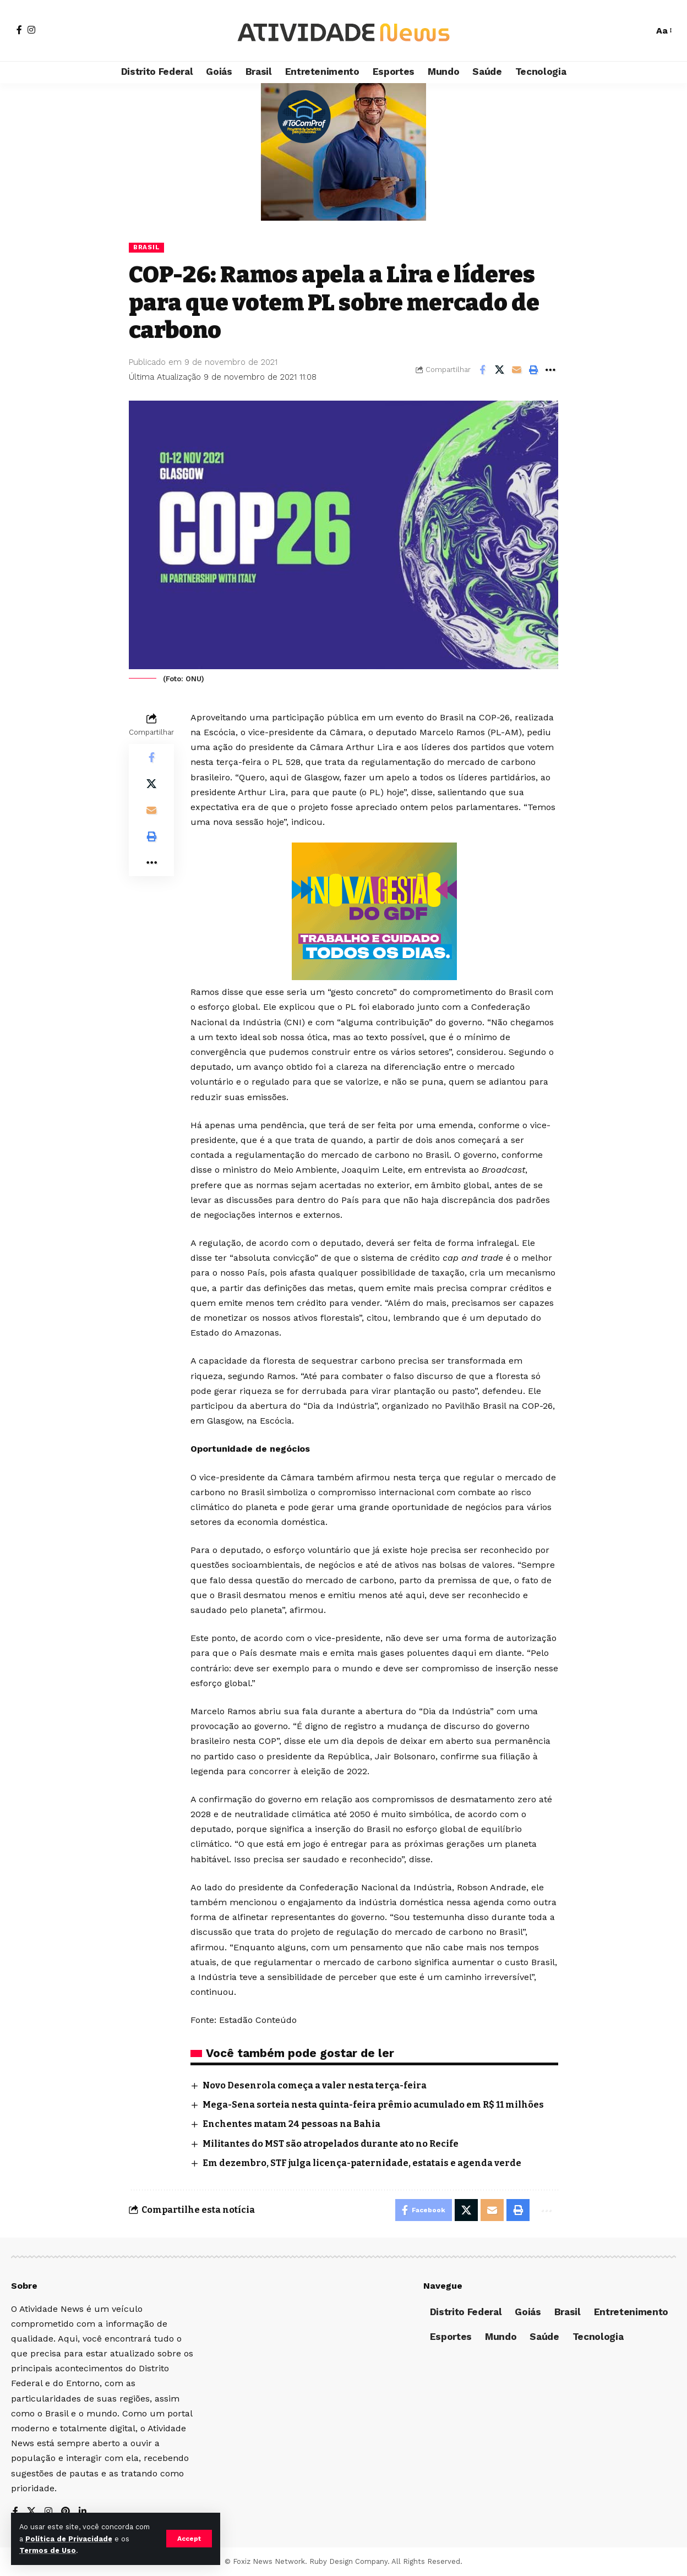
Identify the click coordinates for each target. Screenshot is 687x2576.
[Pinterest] (65, 2512)
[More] (550, 370)
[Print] (533, 370)
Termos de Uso (47, 2550)
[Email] (516, 370)
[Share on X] (499, 370)
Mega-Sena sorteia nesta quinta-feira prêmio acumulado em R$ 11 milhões (373, 2104)
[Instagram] (31, 29)
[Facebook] (19, 29)
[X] (31, 2512)
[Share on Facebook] (482, 370)
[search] (639, 31)
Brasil (146, 247)
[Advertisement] (343, 152)
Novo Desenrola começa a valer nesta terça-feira (315, 2085)
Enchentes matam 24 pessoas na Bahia (291, 2124)
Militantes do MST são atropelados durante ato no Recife (331, 2144)
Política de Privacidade (68, 2539)
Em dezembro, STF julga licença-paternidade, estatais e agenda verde (362, 2163)
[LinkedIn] (82, 2512)
